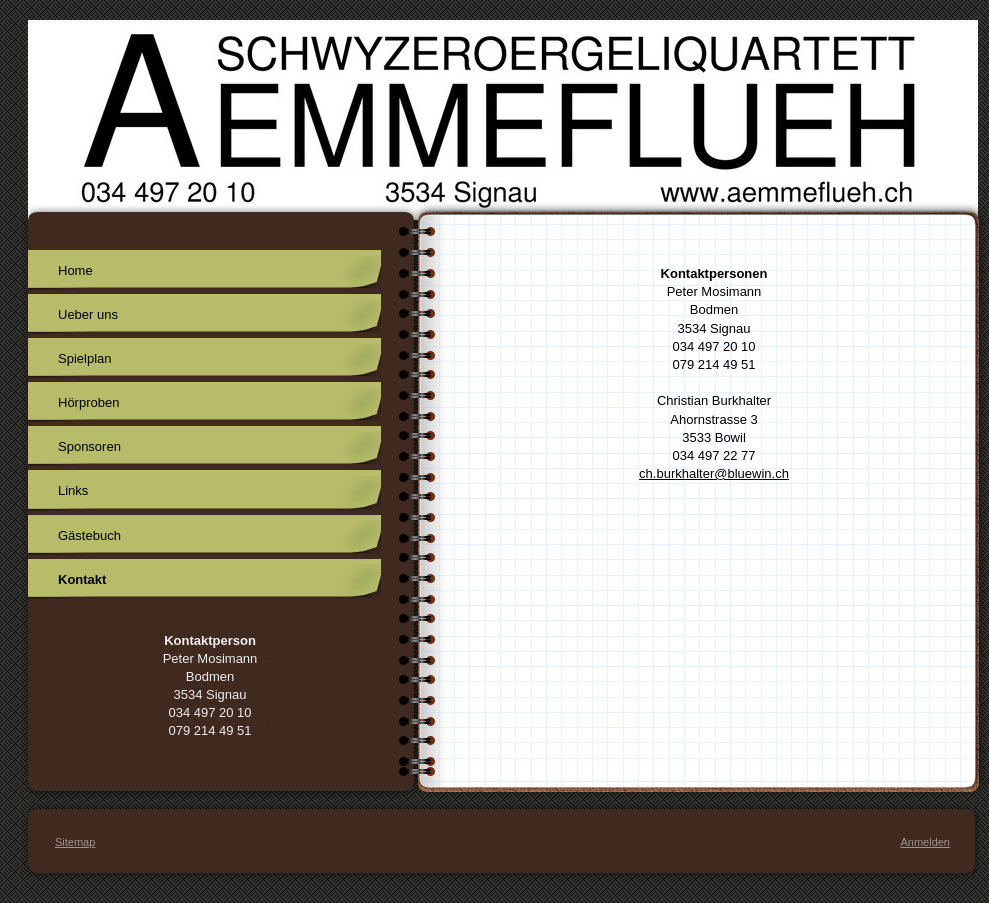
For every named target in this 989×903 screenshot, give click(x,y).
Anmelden (925, 842)
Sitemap (75, 842)
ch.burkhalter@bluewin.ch (714, 473)
